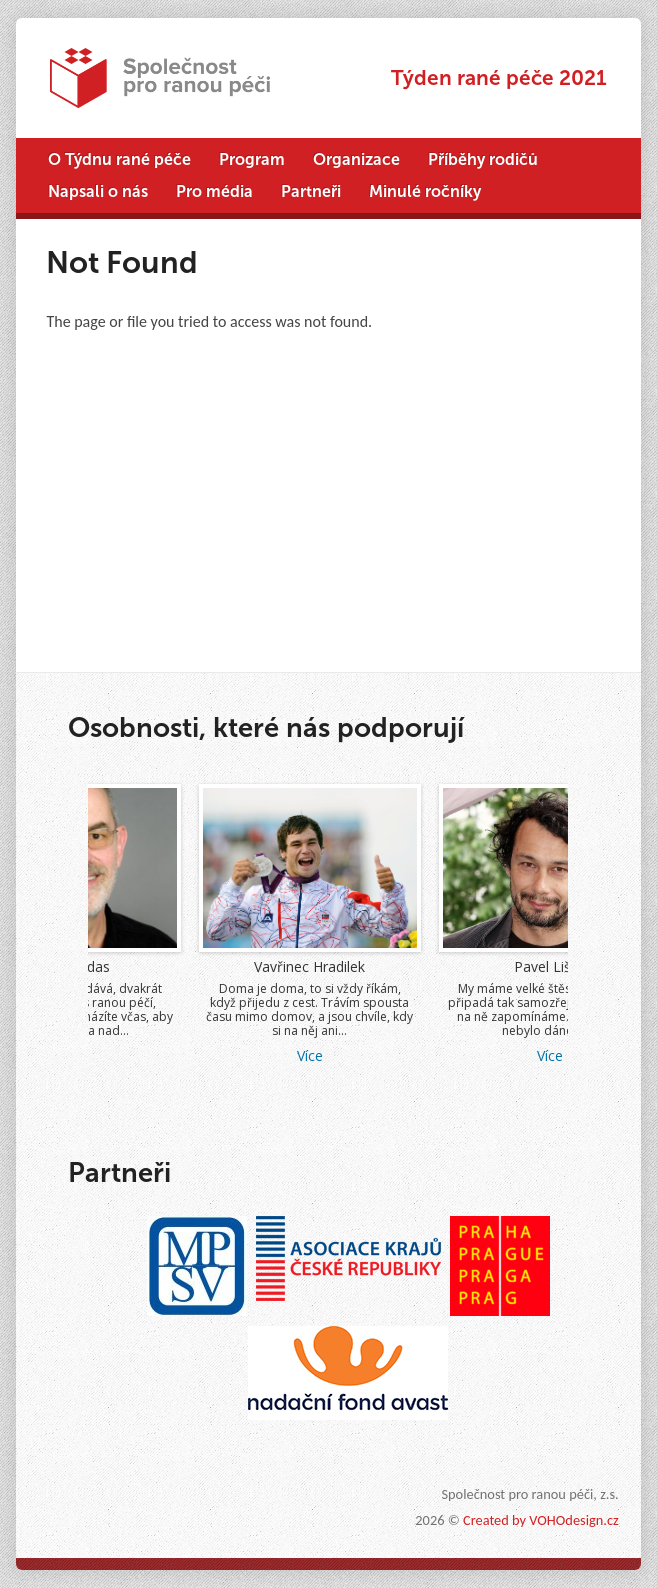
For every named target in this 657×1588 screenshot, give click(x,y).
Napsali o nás (98, 191)
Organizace (356, 159)
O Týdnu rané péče (119, 159)
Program (252, 159)
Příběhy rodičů (483, 159)
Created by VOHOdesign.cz (541, 1520)
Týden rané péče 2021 (499, 77)
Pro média (214, 191)
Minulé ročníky (425, 191)
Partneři (311, 191)
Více (178, 1055)
